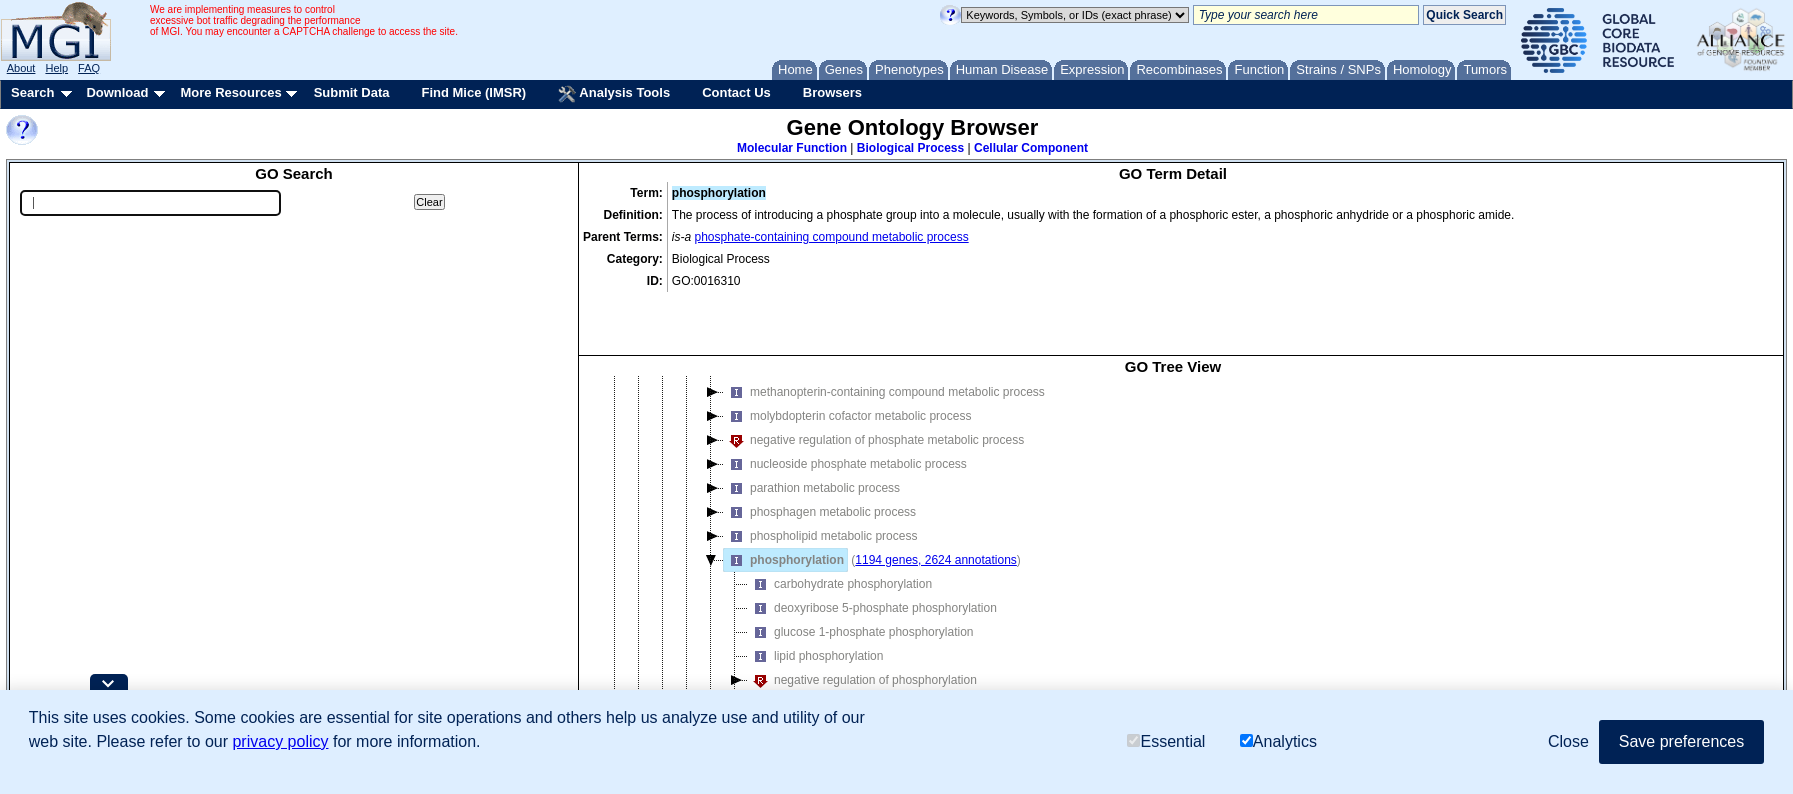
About (21, 68)
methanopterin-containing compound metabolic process (884, 334)
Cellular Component (1031, 148)
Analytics (1278, 741)
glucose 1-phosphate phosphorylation (860, 574)
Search (32, 92)
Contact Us (736, 92)
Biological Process (910, 148)
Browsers (832, 92)
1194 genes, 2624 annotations (935, 502)
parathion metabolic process (812, 430)
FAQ (89, 68)
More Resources (230, 92)
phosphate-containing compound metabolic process (832, 237)
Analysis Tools (614, 94)
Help (56, 68)
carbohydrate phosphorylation (840, 526)
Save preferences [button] (1681, 741)
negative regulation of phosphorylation (862, 622)
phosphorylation (784, 502)
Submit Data (352, 92)
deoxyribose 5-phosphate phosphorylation (872, 550)
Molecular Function (792, 148)
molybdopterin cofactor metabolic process (847, 358)
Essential (1166, 741)
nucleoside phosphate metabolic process (845, 406)
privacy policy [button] (280, 741)
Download (117, 92)
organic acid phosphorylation (837, 646)
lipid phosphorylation (815, 598)
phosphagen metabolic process (820, 454)
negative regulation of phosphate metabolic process (874, 382)
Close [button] (1568, 741)
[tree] (1173, 527)
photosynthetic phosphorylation (843, 670)
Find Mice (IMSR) (473, 92)
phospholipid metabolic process (820, 478)
